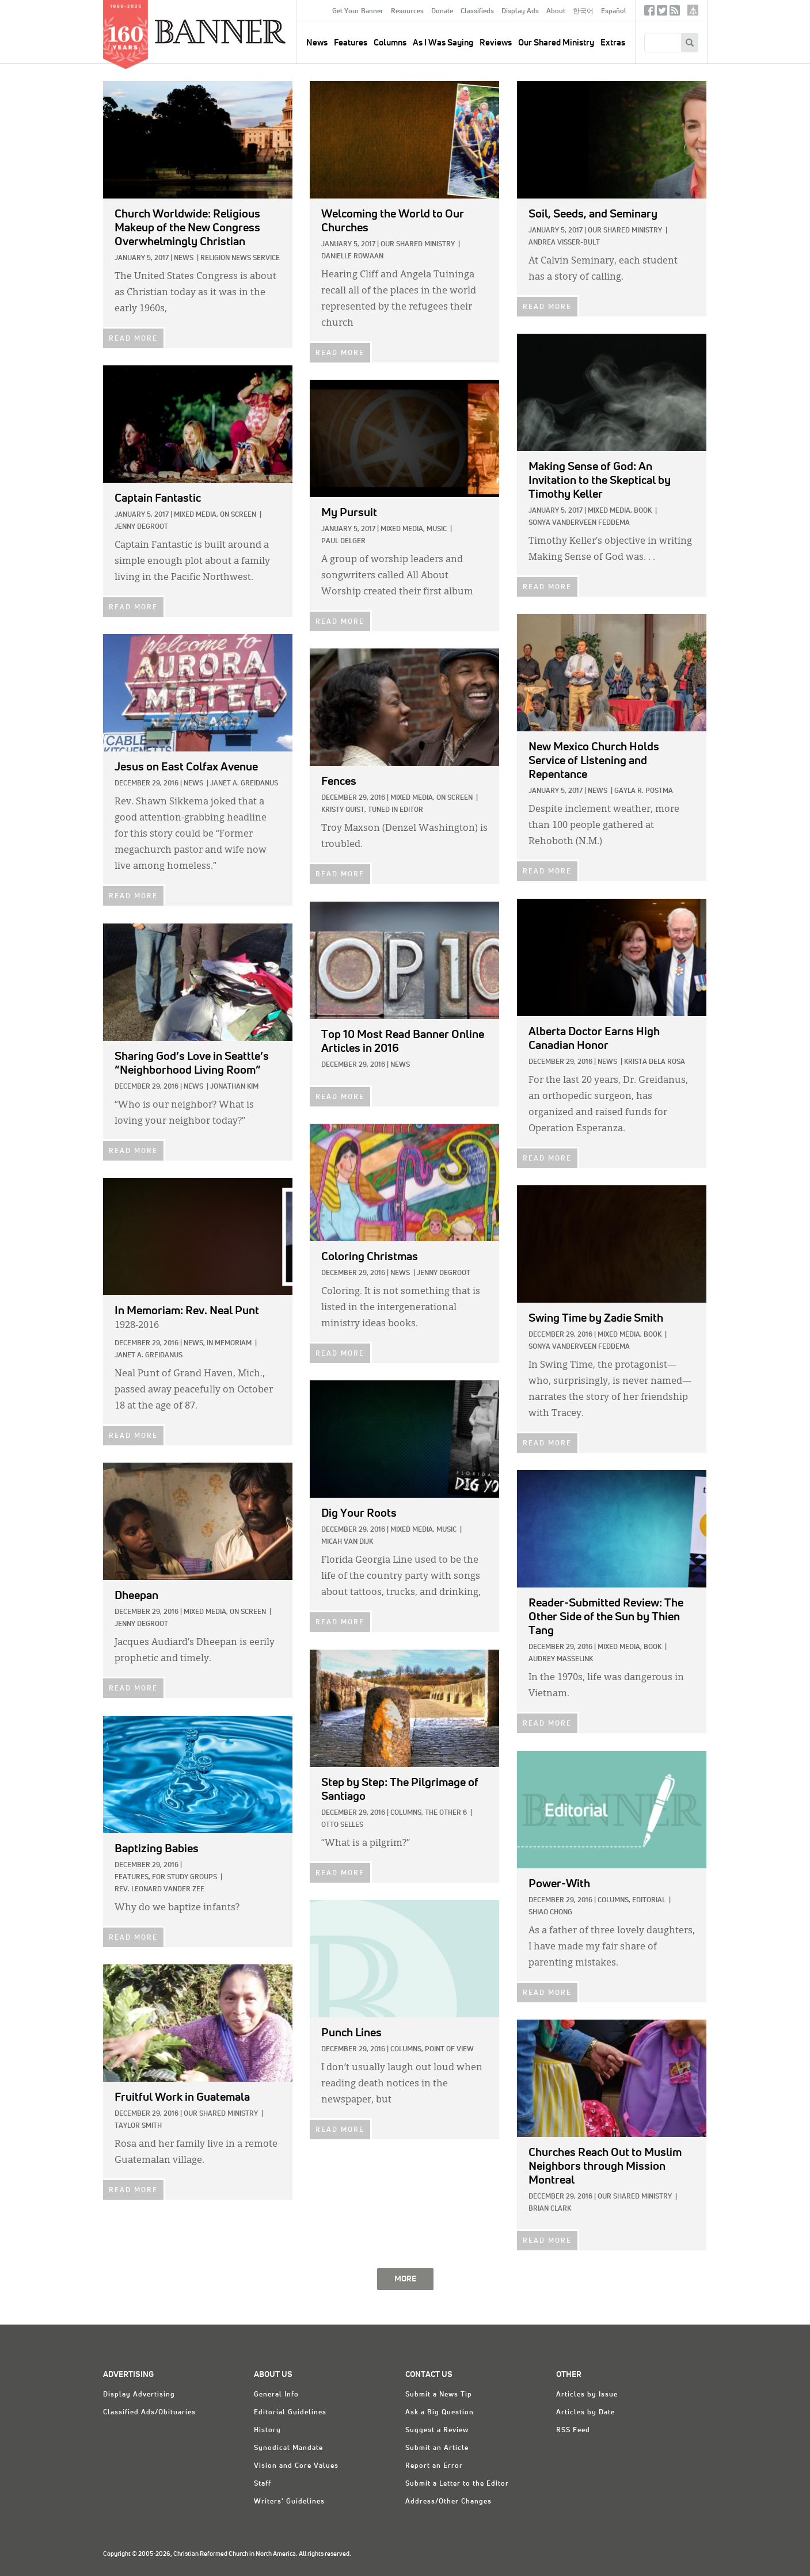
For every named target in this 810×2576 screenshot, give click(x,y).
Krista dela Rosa (654, 1062)
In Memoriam (229, 1343)
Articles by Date (585, 2412)
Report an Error (434, 2466)
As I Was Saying (443, 43)
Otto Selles (342, 1825)
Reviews (496, 43)
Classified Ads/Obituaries (149, 2412)
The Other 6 (446, 1813)
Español (613, 11)
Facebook (649, 12)
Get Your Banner (357, 11)
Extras (612, 43)
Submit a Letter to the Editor (457, 2483)
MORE (405, 2279)
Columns (390, 43)
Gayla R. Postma (643, 791)
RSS (675, 12)
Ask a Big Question (439, 2412)
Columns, (406, 1813)
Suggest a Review (437, 2430)
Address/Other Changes (448, 2501)
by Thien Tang (605, 1616)
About (555, 11)
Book (643, 510)
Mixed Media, (610, 510)
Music (437, 529)
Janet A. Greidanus (244, 783)
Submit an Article (437, 2448)
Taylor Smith (138, 2126)
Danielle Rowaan (352, 256)
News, (194, 1343)
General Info (276, 2394)
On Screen (238, 515)
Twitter (662, 12)
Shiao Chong (550, 1912)
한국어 (583, 11)
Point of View (449, 2049)
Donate (442, 11)
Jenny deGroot (141, 527)
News (183, 258)
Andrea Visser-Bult (564, 242)
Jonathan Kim (234, 1086)
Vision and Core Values (296, 2466)
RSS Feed (573, 2430)
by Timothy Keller (599, 480)
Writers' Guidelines (289, 2501)
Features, (132, 1877)
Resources (407, 11)
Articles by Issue (587, 2394)
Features (350, 43)
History (267, 2430)
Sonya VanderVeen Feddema (579, 523)
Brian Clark (549, 2208)
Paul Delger (343, 541)
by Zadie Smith (595, 1318)
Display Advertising (139, 2394)
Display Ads (520, 11)
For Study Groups (184, 1877)
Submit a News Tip (438, 2394)
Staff (262, 2483)
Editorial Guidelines (290, 2412)
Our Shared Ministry (556, 43)
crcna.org (692, 10)
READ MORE (133, 338)
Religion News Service (240, 258)
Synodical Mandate (288, 2448)
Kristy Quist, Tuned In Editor (372, 810)
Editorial (649, 1900)
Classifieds (477, 11)
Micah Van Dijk (347, 1542)
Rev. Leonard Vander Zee (159, 1889)
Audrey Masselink (560, 1659)
